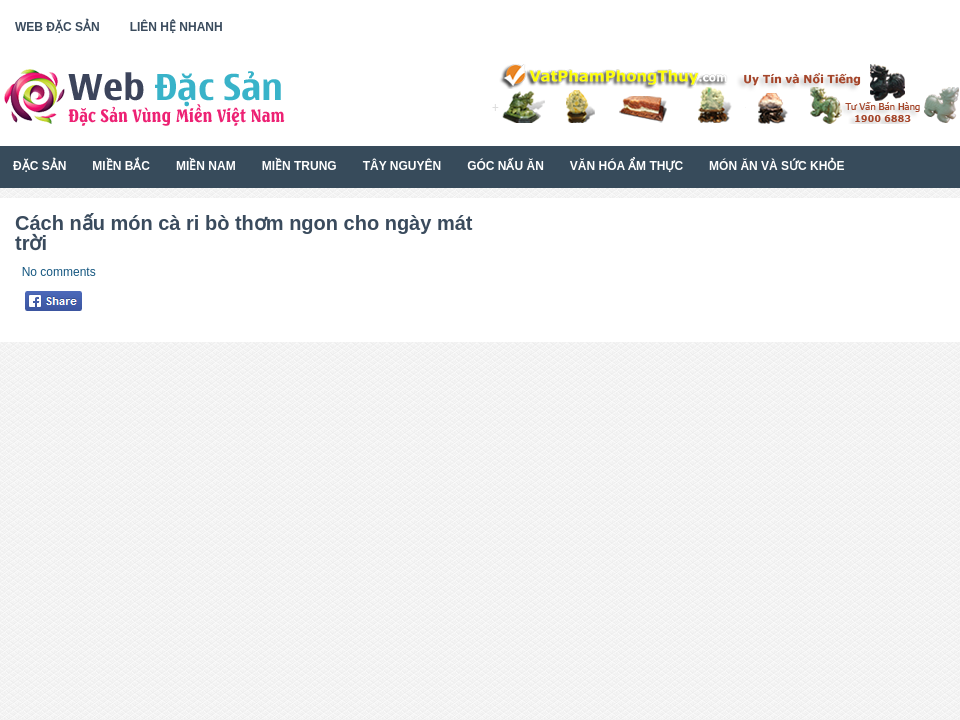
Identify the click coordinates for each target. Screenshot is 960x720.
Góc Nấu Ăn (505, 166)
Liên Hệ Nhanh (176, 27)
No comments (59, 272)
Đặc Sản (39, 166)
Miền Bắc (121, 166)
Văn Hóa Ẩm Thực (626, 166)
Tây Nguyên (402, 166)
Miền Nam (206, 166)
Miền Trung (299, 166)
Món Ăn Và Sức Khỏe (776, 166)
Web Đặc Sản (57, 27)
